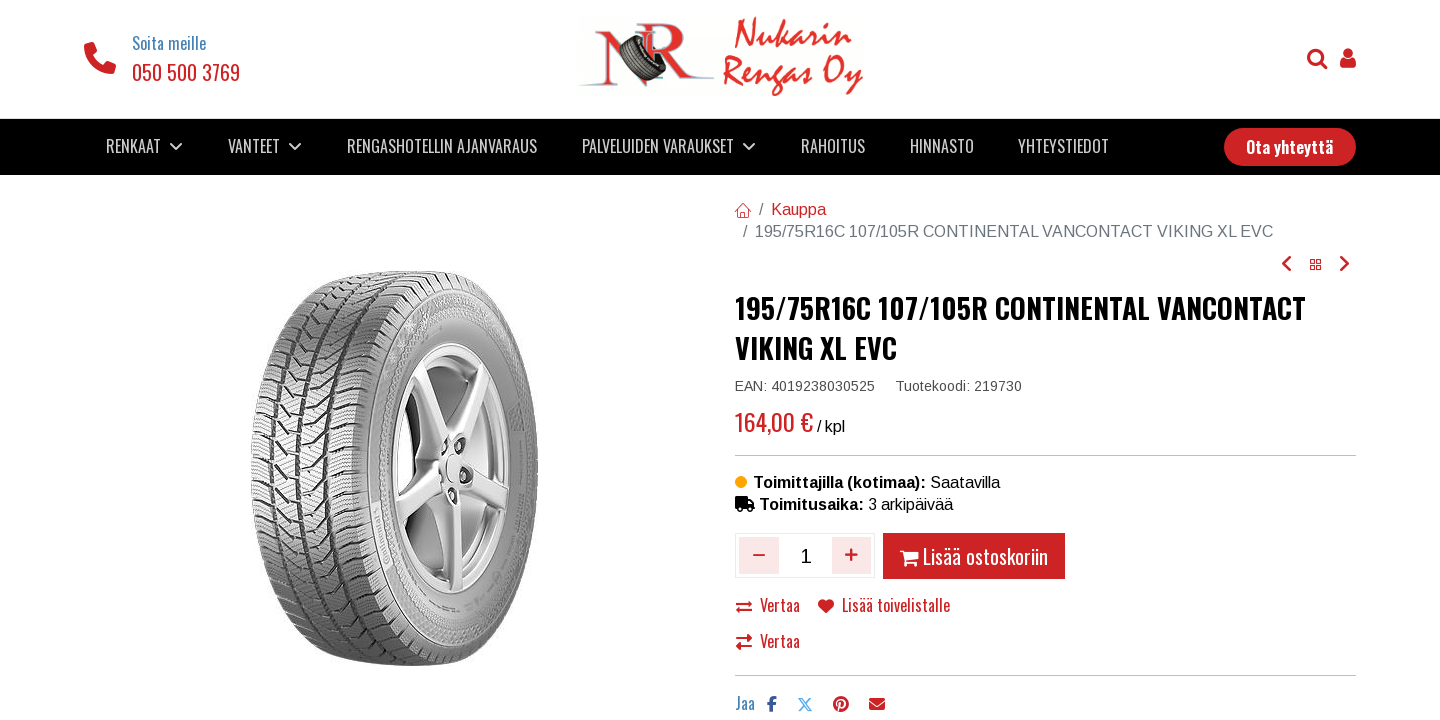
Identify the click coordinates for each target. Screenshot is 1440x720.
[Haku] (1317, 60)
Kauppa (798, 209)
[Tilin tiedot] (1348, 60)
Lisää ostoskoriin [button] (974, 556)
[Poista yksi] (759, 555)
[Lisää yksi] (852, 555)
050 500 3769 (186, 72)
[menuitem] (442, 146)
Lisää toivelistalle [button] (884, 605)
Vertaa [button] (768, 605)
